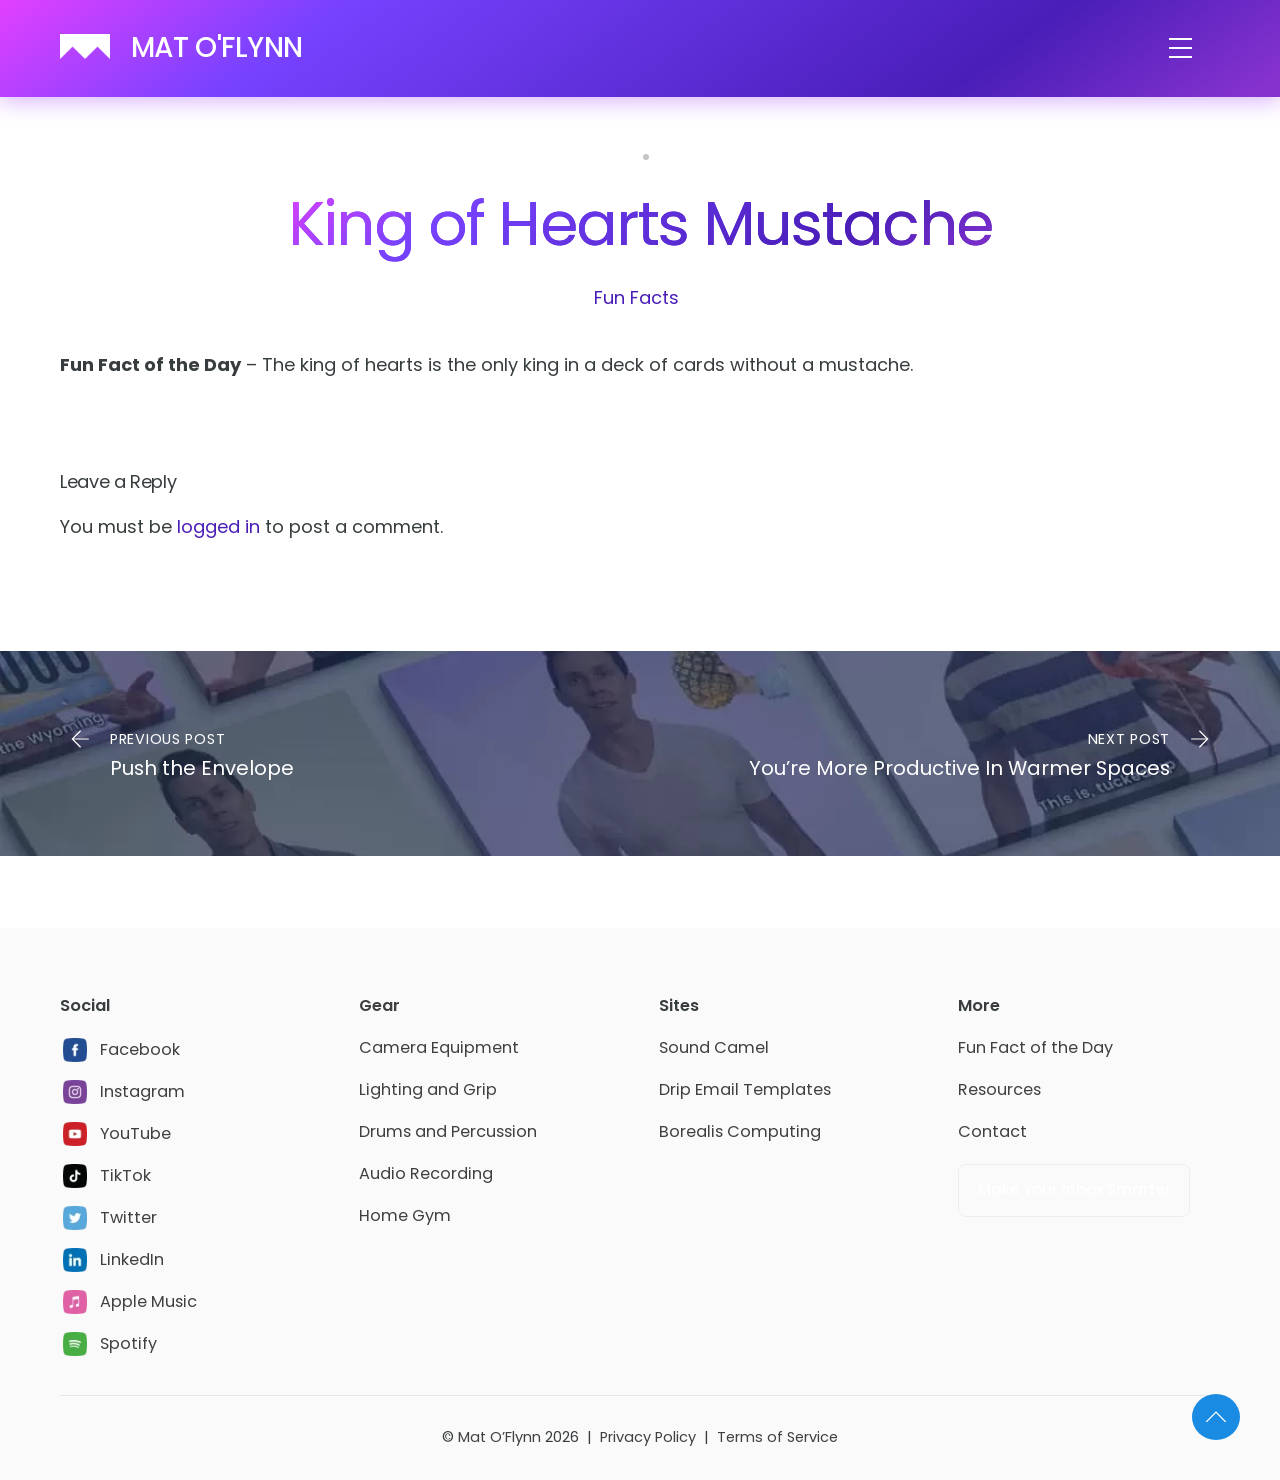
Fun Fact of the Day (1035, 1047)
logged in (218, 526)
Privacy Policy (648, 1437)
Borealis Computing (740, 1131)
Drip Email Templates (745, 1089)
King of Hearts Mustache (640, 223)
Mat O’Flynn (499, 1437)
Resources (999, 1089)
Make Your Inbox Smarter (1074, 1189)
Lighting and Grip (428, 1089)
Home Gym (405, 1215)
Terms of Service (777, 1437)
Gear (379, 1005)
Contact (992, 1131)
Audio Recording (426, 1173)
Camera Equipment (439, 1047)
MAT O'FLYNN (217, 47)
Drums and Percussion (448, 1131)
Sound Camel (714, 1047)
